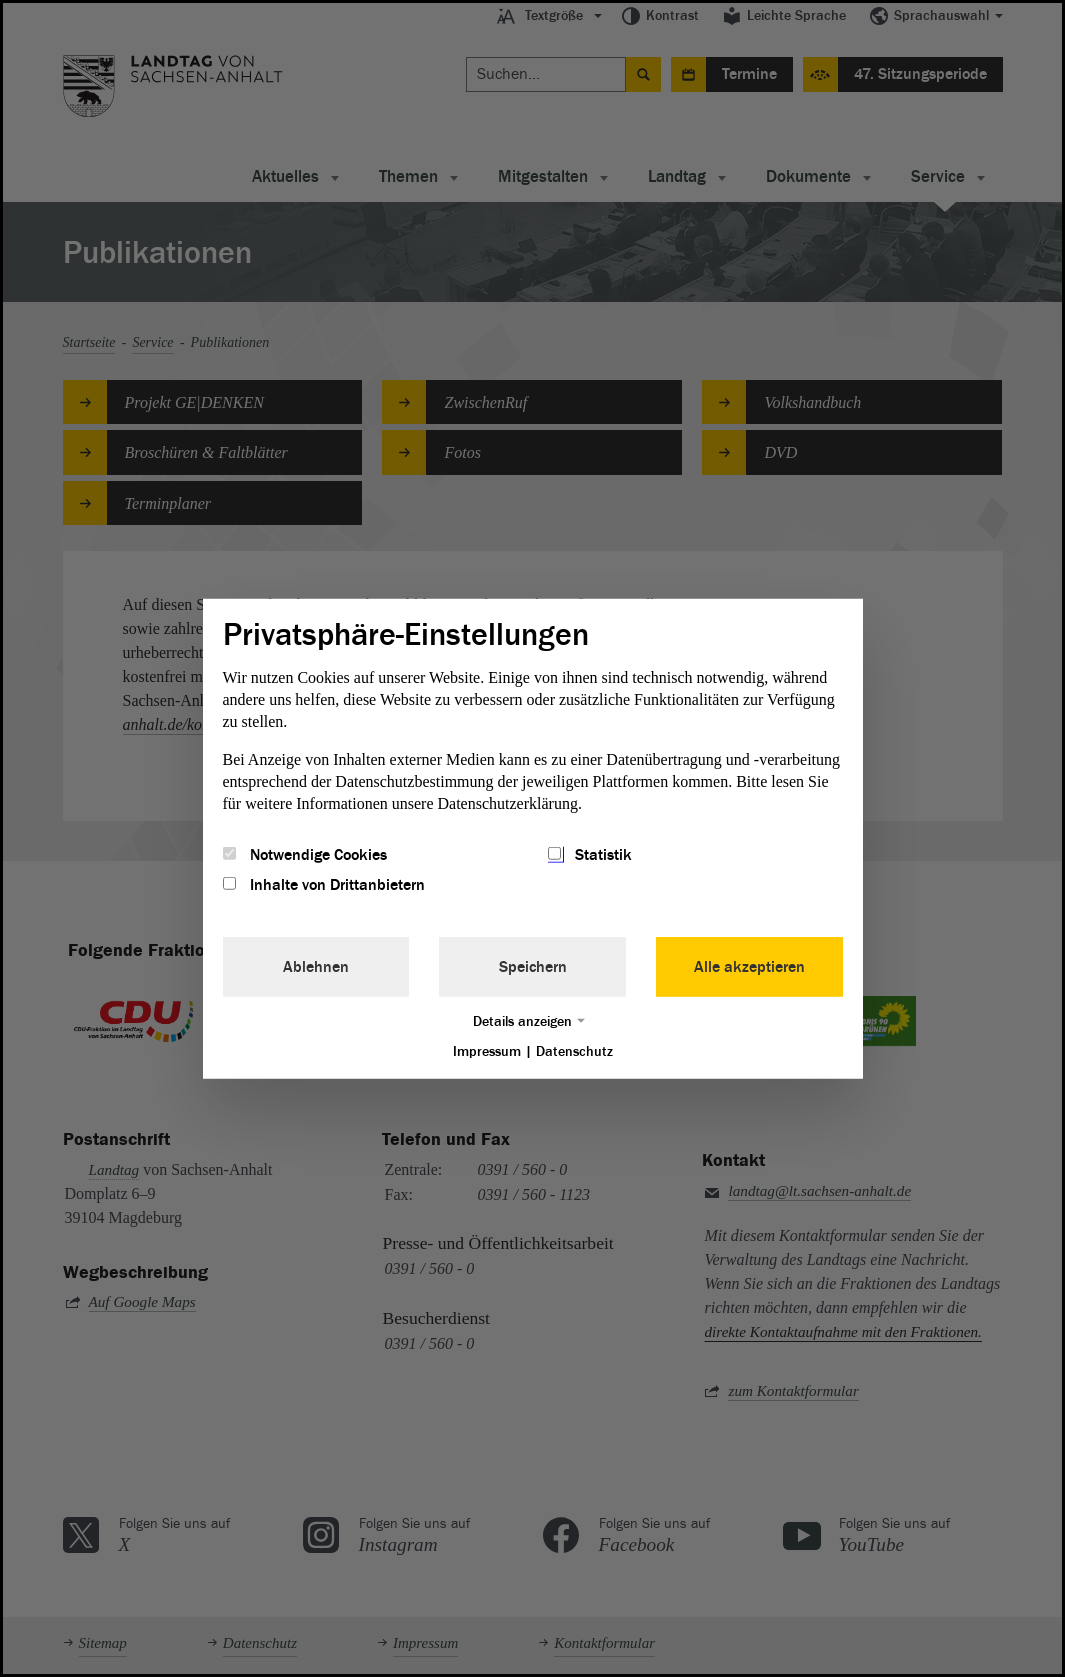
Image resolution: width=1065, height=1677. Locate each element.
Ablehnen (316, 967)
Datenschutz (574, 1051)
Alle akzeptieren (749, 967)
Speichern (533, 967)
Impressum (487, 1051)
